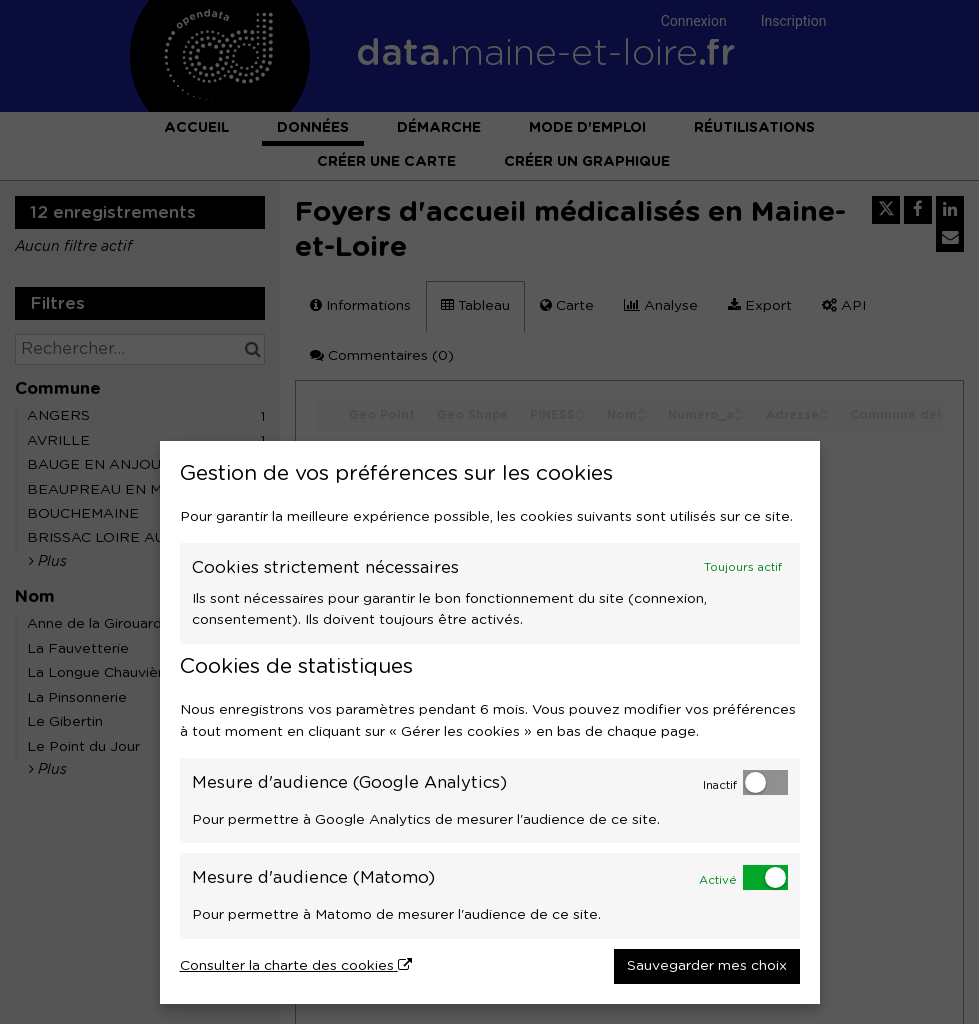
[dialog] (490, 722)
